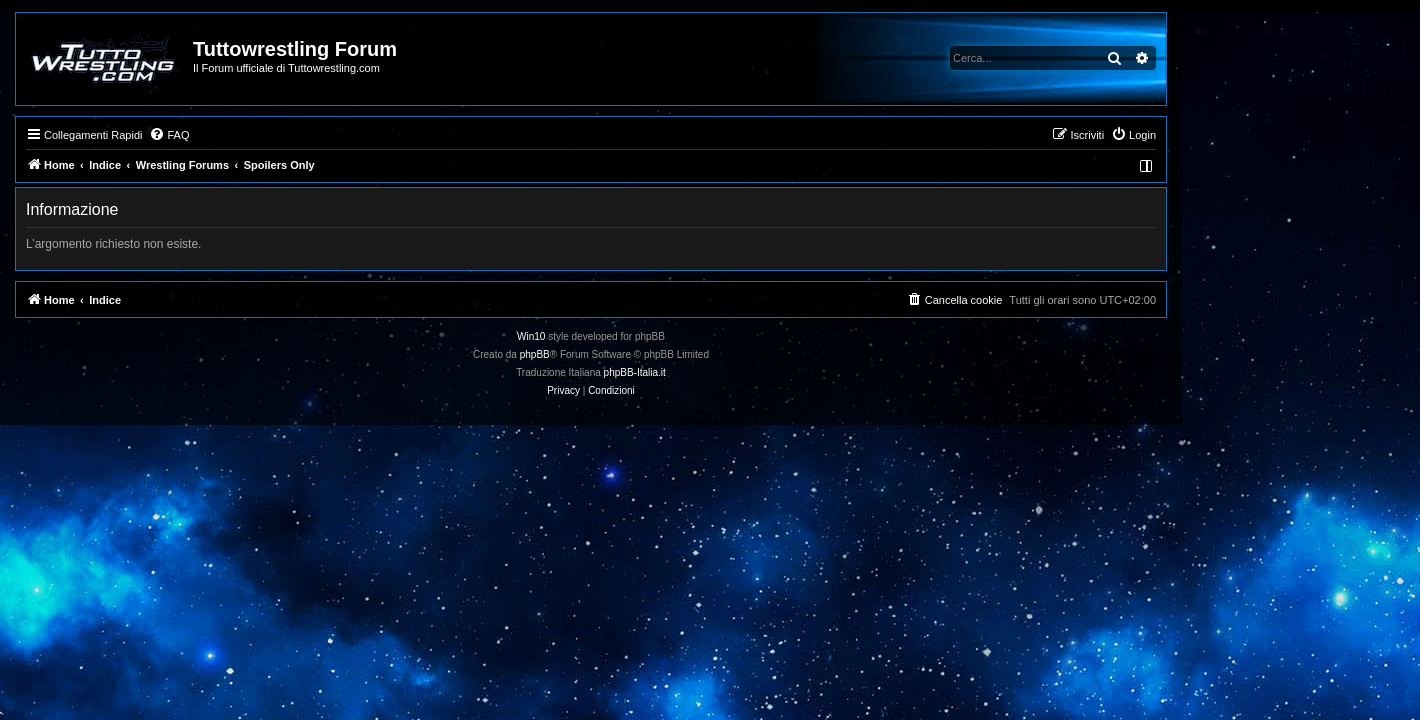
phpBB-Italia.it (754, 372)
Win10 (650, 336)
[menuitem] (288, 135)
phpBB (654, 354)
